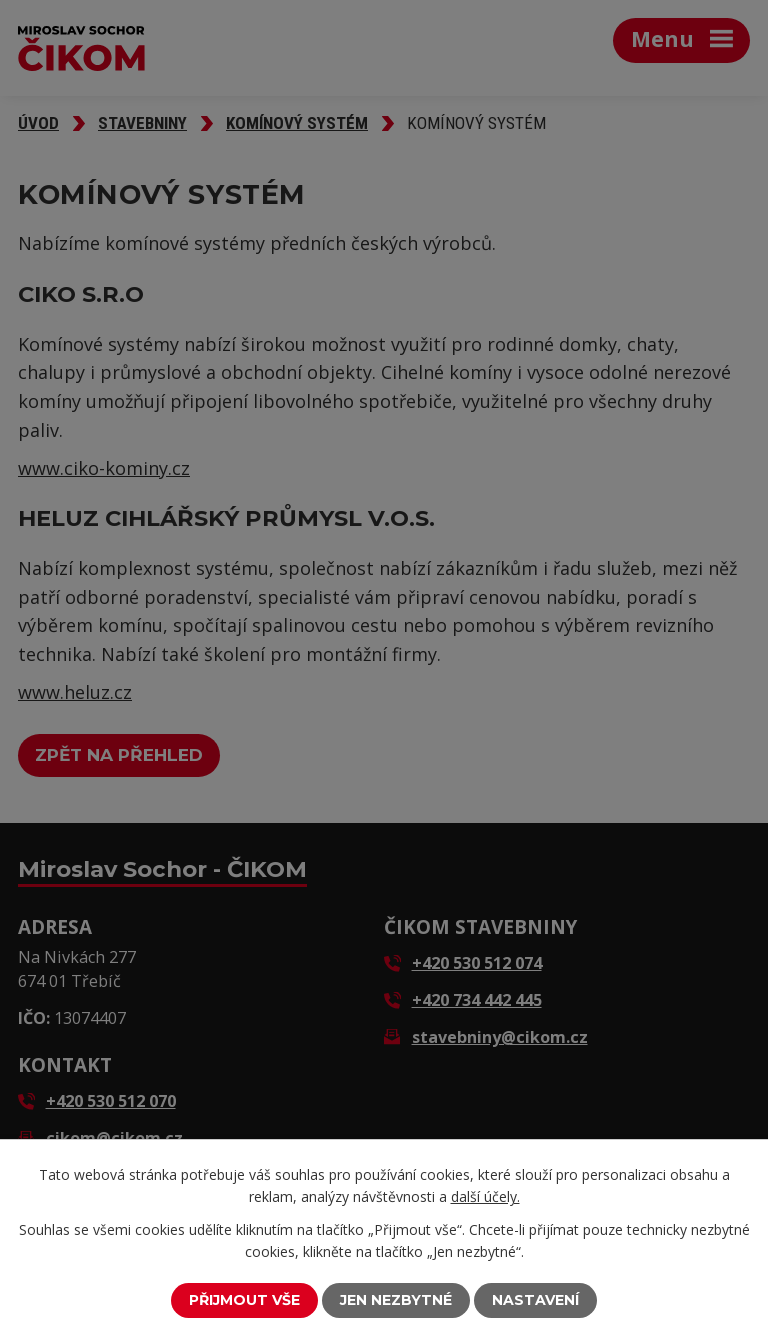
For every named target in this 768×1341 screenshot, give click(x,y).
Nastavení (535, 1300)
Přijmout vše (244, 1300)
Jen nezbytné (396, 1300)
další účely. (485, 1196)
